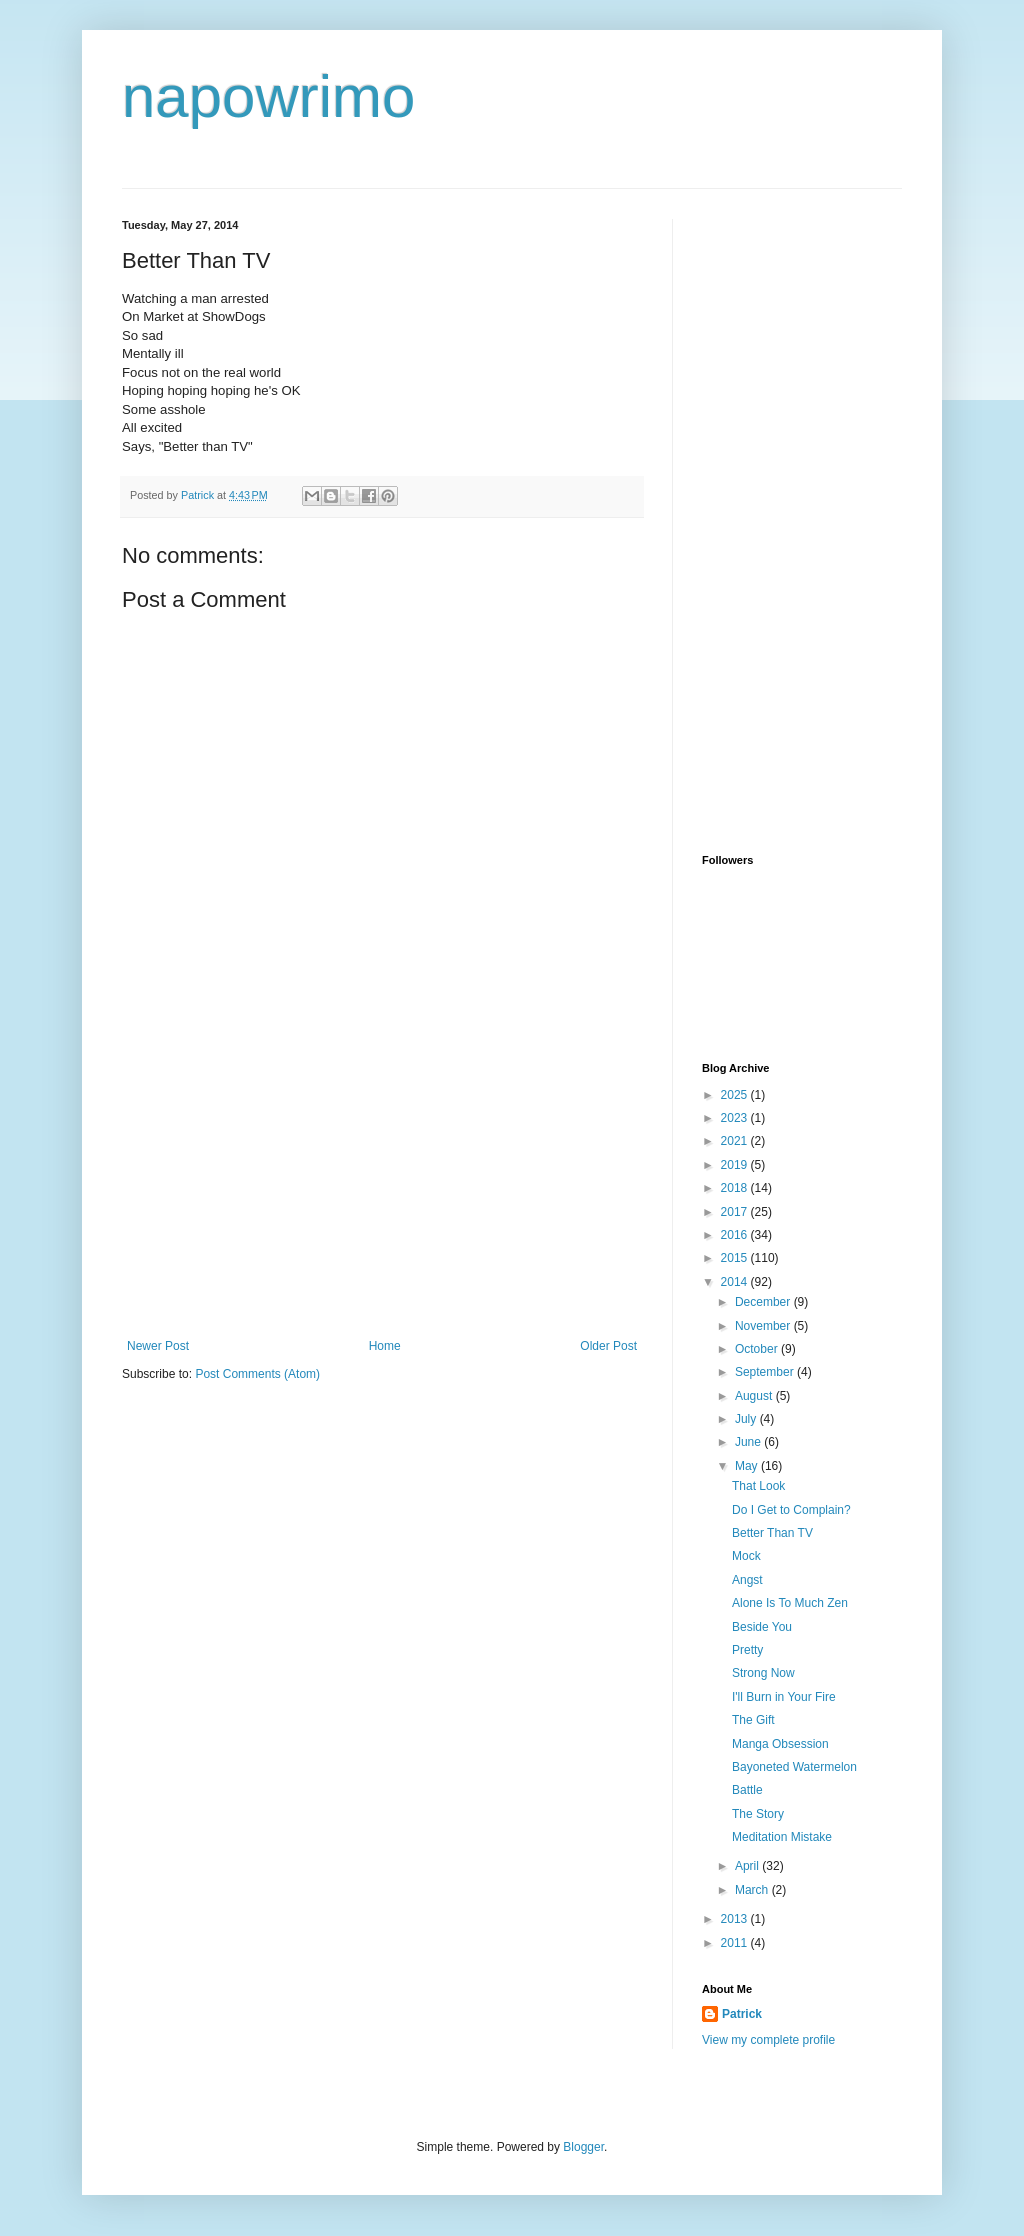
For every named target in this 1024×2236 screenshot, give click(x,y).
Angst (747, 1580)
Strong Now (763, 1673)
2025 (736, 1095)
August (755, 1396)
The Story (758, 1814)
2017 (736, 1212)
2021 (736, 1141)
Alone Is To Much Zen (790, 1603)
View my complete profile (768, 2040)
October (758, 1349)
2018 (736, 1188)
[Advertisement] (382, 1189)
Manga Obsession (780, 1744)
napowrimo (268, 96)
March (753, 1890)
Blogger (583, 2147)
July (747, 1419)
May (748, 1466)
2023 (736, 1118)
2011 (736, 1943)
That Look (758, 1486)
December (764, 1302)
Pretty (747, 1650)
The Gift (753, 1720)
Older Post (608, 1346)
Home (385, 1346)
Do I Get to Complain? (791, 1510)
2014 (736, 1282)
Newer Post (158, 1346)
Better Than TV (772, 1533)
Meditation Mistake (782, 1837)
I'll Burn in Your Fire (784, 1697)
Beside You (762, 1627)
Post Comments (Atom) (257, 1374)
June (749, 1442)
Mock (746, 1556)
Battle (747, 1790)
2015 (736, 1258)
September (766, 1372)
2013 (736, 1919)
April (748, 1866)
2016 (736, 1235)
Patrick (742, 2014)
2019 (736, 1165)
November (764, 1326)
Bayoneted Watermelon (794, 1767)
